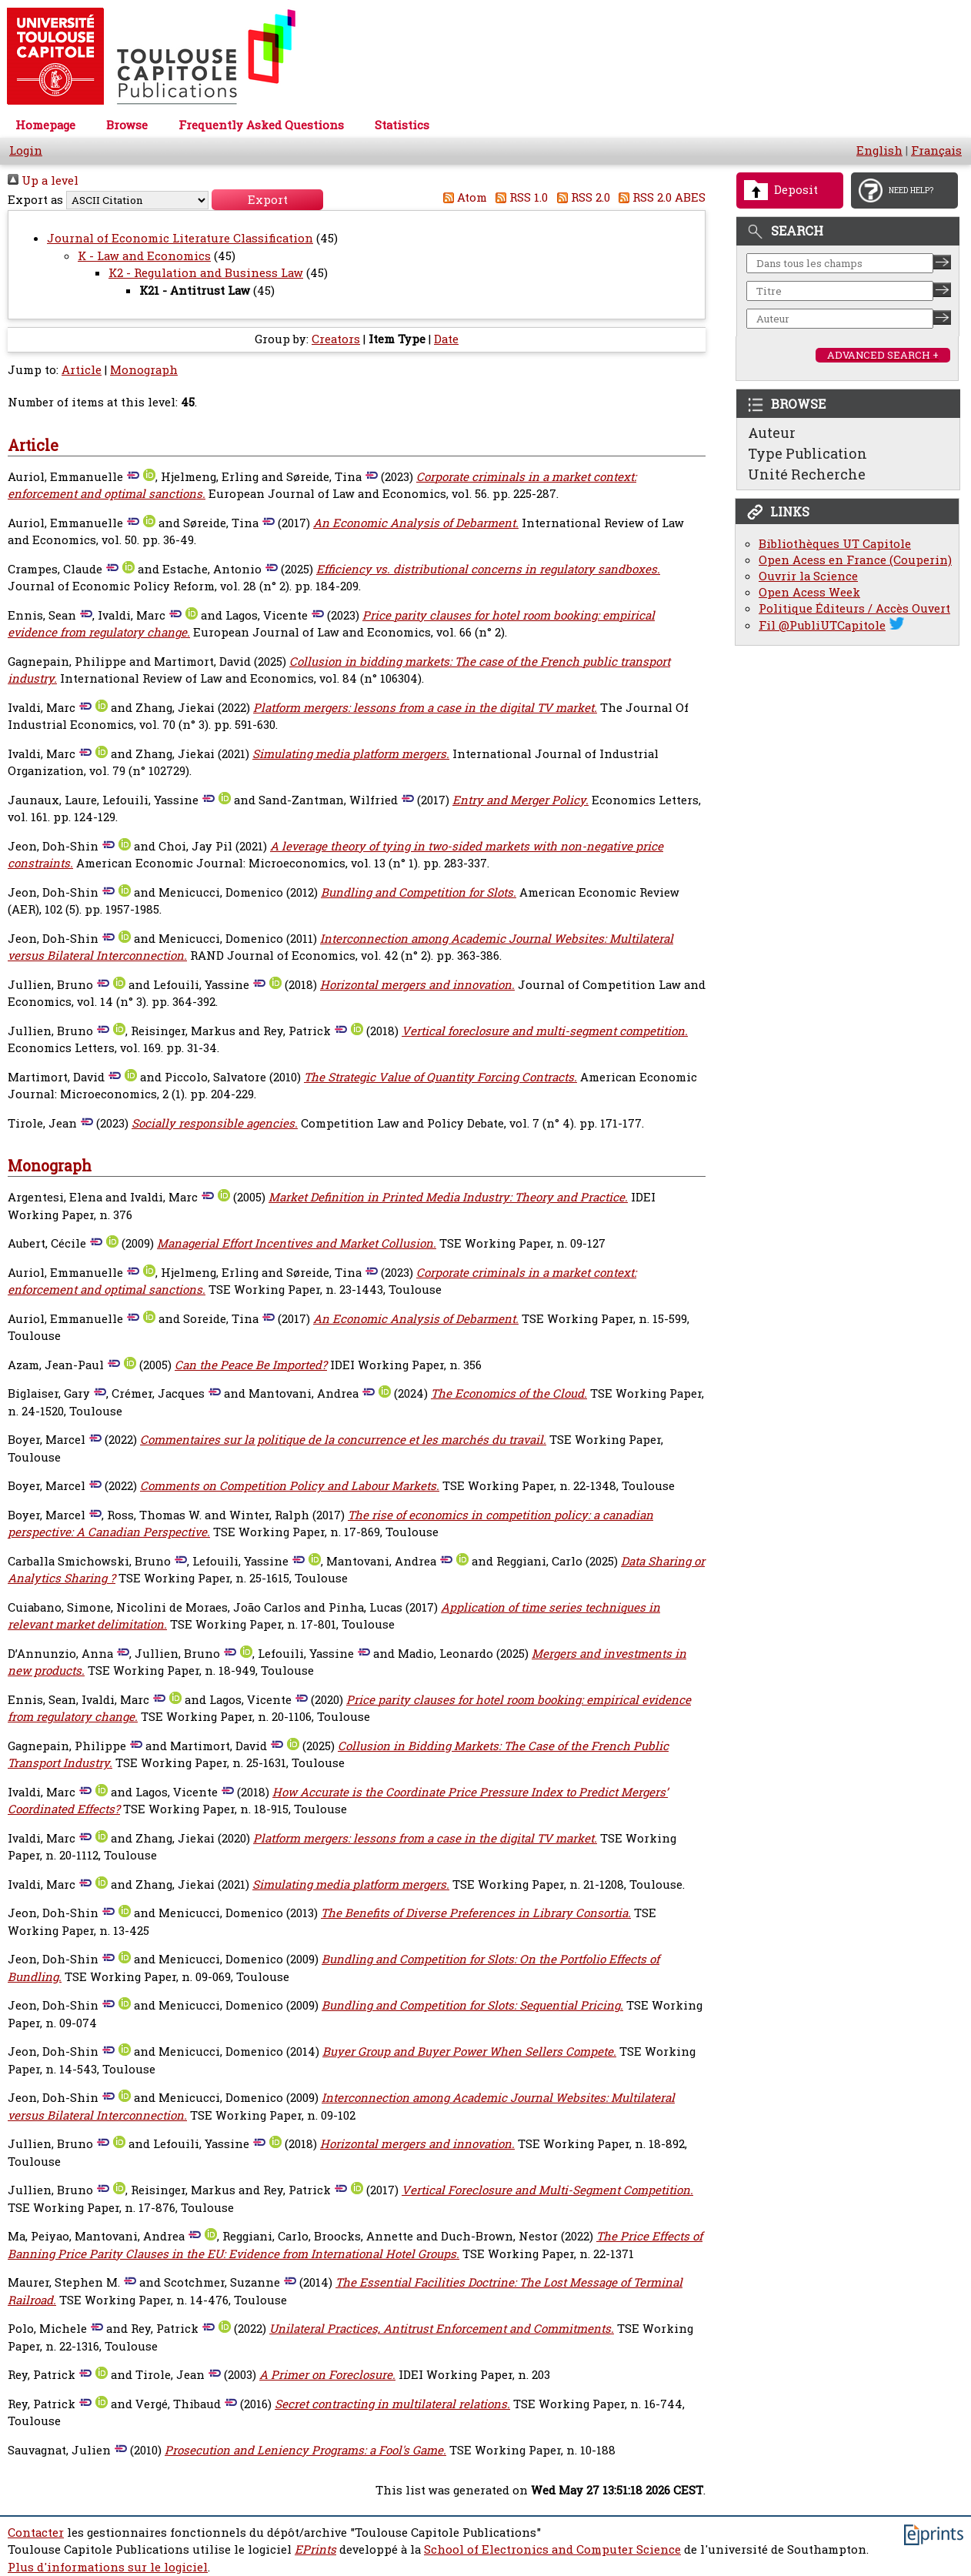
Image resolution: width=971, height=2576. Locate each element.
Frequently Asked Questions (261, 125)
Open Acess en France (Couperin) (855, 560)
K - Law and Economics (144, 256)
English (879, 150)
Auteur (772, 432)
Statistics (402, 125)
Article (82, 370)
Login (25, 150)
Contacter (36, 2532)
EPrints (315, 2549)
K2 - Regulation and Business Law (205, 273)
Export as (35, 200)
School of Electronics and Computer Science (552, 2549)
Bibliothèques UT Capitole (835, 544)
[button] (267, 199)
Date (446, 339)
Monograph (144, 370)
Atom (462, 197)
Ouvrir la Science (808, 576)
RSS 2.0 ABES (659, 197)
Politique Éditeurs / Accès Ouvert (854, 608)
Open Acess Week (809, 592)
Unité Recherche (807, 474)
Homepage (45, 125)
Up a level (43, 180)
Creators (336, 339)
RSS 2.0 (580, 197)
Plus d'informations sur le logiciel (108, 2567)
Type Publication (807, 453)
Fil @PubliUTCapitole (822, 625)
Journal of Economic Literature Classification (180, 238)
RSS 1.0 (519, 197)
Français (936, 150)
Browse (127, 125)
